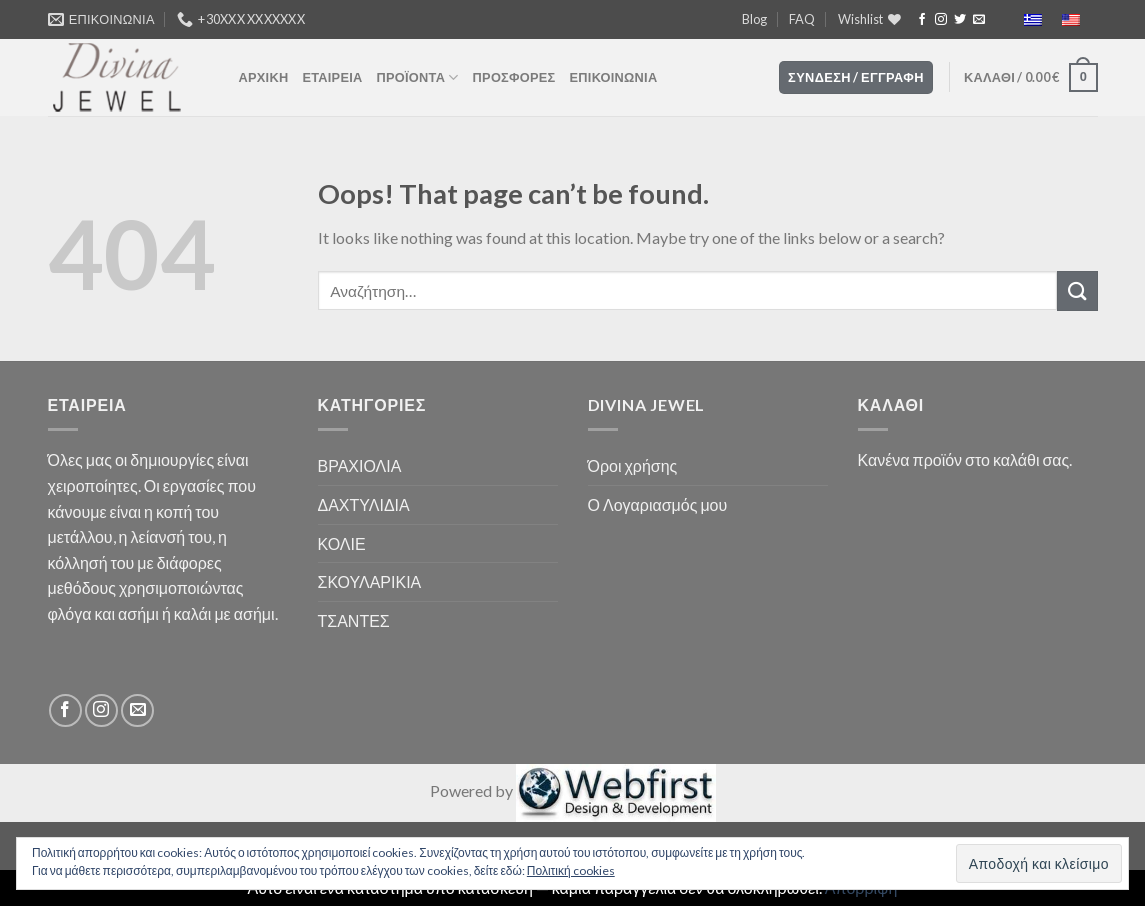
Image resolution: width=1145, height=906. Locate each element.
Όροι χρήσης (633, 465)
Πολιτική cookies (571, 870)
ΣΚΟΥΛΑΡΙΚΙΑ (370, 581)
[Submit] (1077, 290)
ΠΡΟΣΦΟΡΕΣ (514, 77)
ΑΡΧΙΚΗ (264, 77)
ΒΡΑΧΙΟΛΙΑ (360, 465)
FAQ (802, 19)
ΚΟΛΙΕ (342, 543)
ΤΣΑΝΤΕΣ (354, 620)
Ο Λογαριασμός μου (658, 504)
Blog (754, 19)
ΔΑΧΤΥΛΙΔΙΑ (364, 504)
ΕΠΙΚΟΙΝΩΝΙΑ (614, 77)
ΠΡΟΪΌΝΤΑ (418, 77)
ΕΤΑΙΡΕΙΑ (332, 77)
